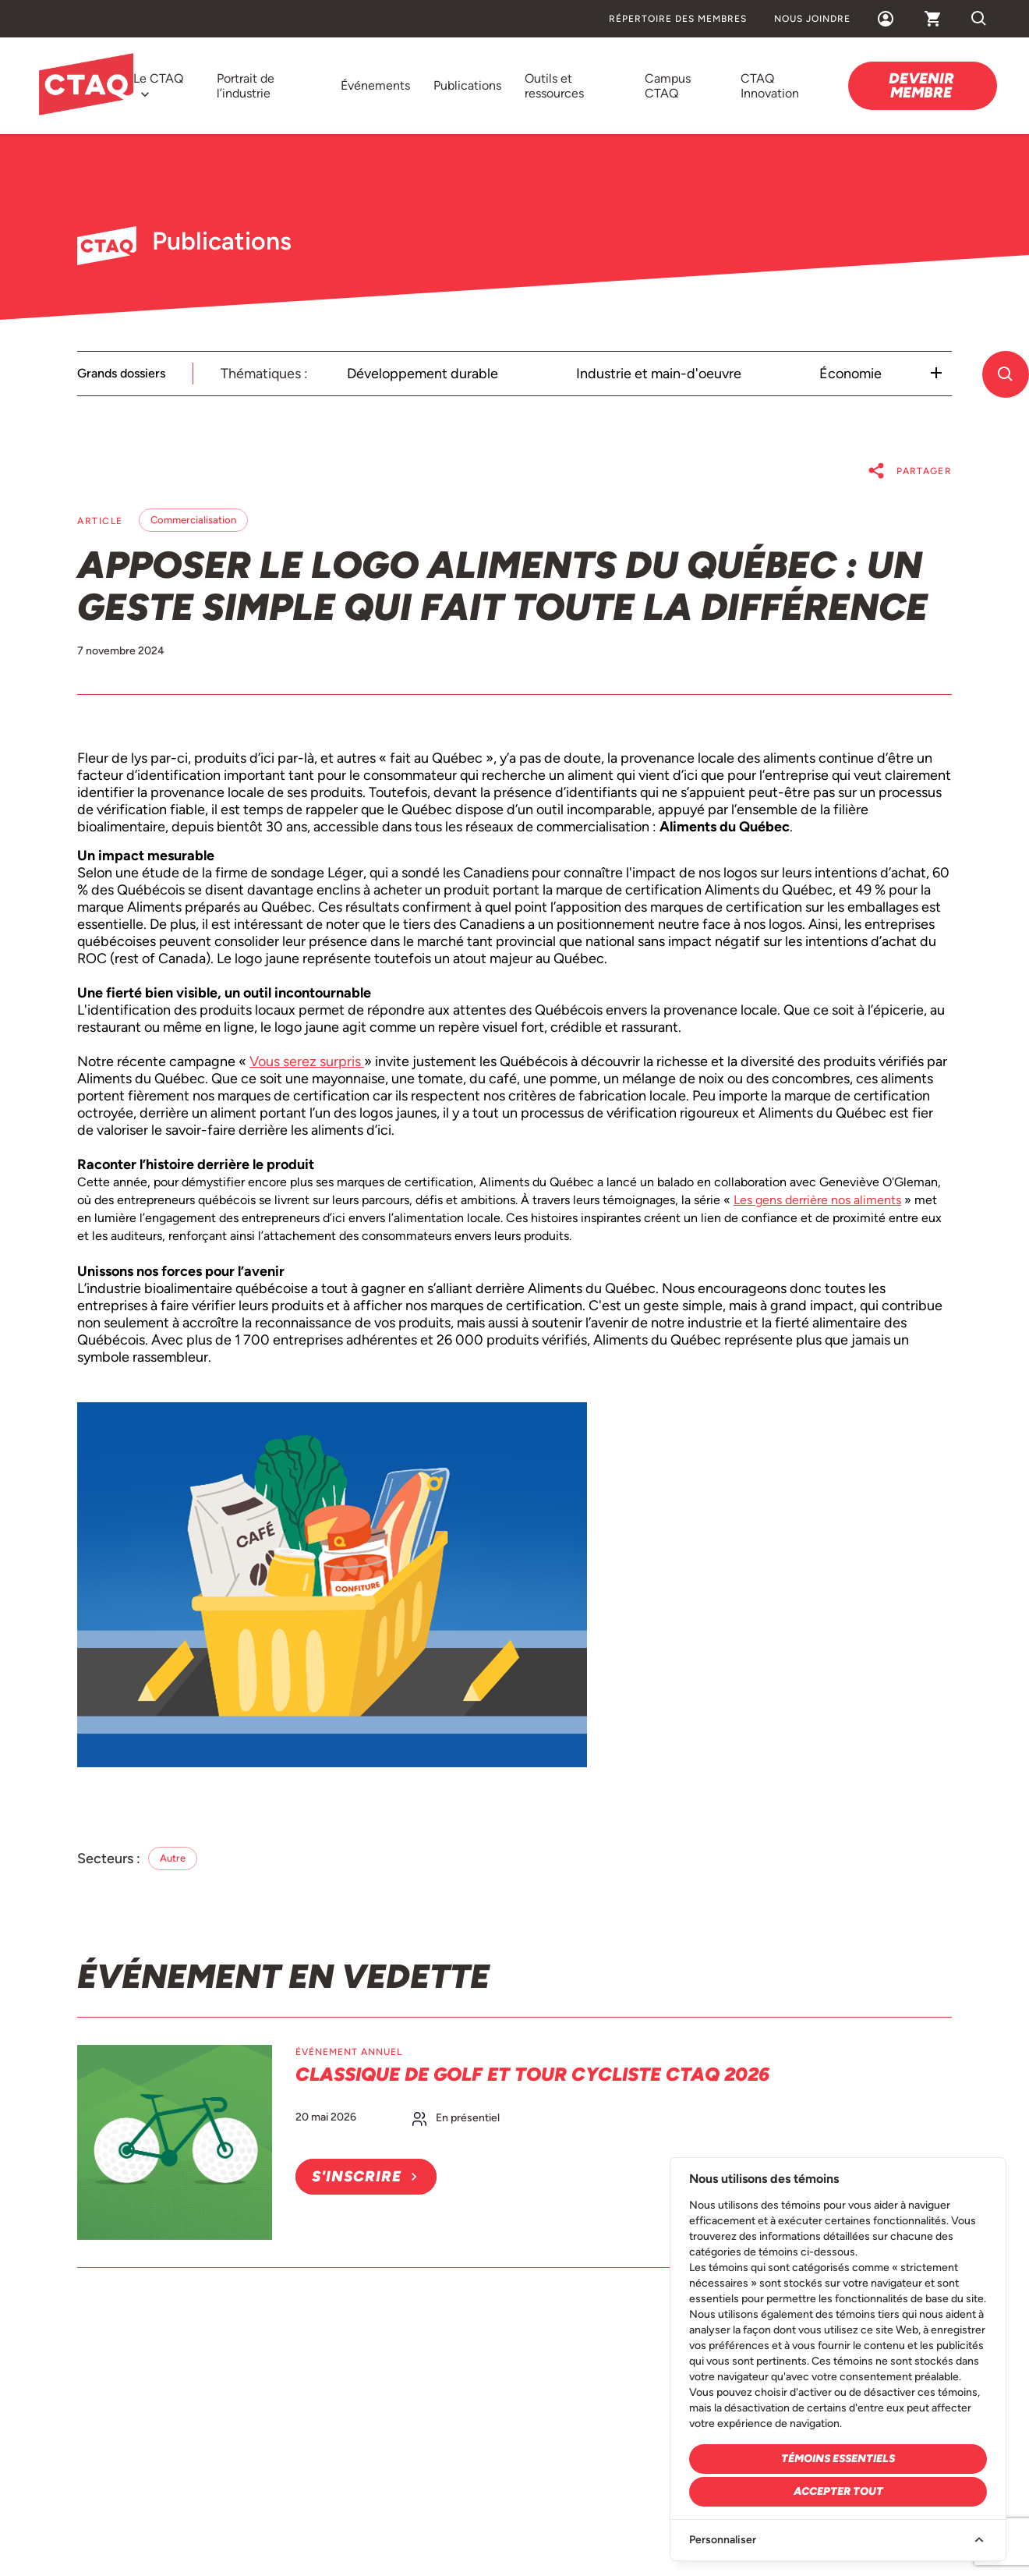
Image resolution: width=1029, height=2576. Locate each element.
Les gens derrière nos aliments (817, 1199)
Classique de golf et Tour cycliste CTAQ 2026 (532, 2074)
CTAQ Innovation (770, 86)
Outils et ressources (554, 86)
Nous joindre (812, 18)
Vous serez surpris (306, 1061)
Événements (375, 85)
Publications (467, 85)
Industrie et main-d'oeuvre (658, 373)
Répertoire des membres (678, 18)
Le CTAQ (158, 78)
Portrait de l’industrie (245, 86)
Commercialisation (193, 520)
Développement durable (422, 373)
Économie (850, 373)
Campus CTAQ (668, 86)
